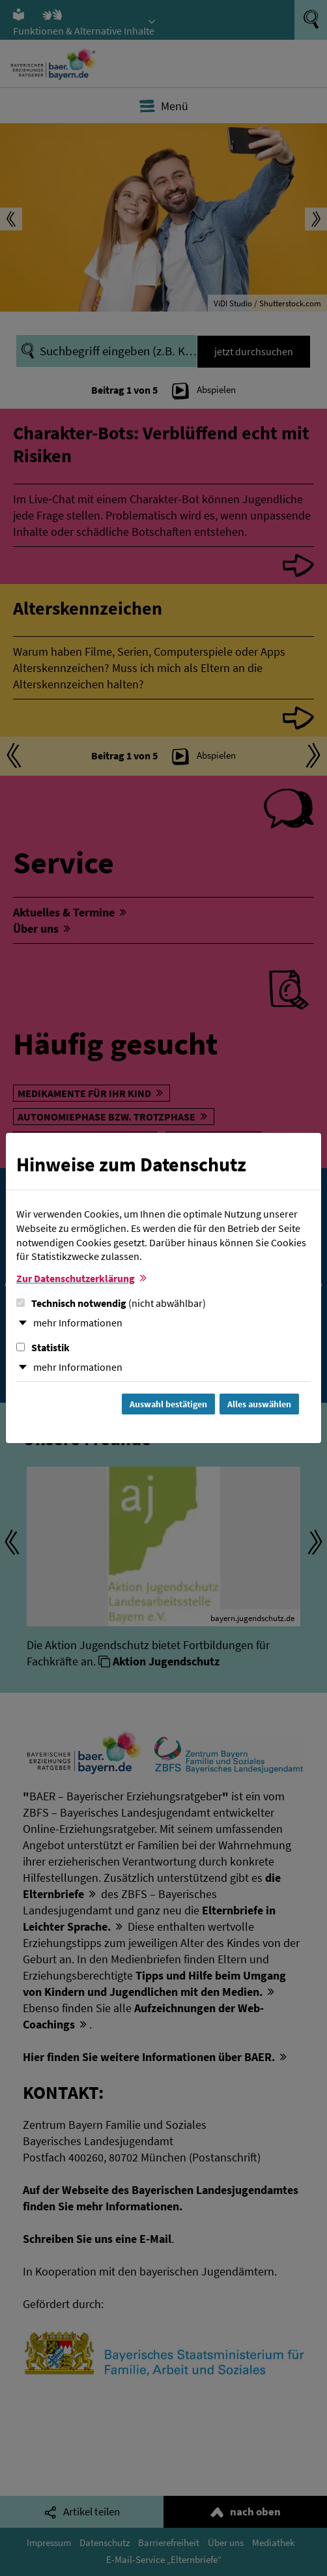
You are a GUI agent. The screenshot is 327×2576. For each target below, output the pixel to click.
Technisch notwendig (111, 1303)
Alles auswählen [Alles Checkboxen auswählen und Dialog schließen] (259, 1404)
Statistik (43, 1347)
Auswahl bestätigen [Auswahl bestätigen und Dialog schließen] (168, 1404)
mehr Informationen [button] (77, 1322)
